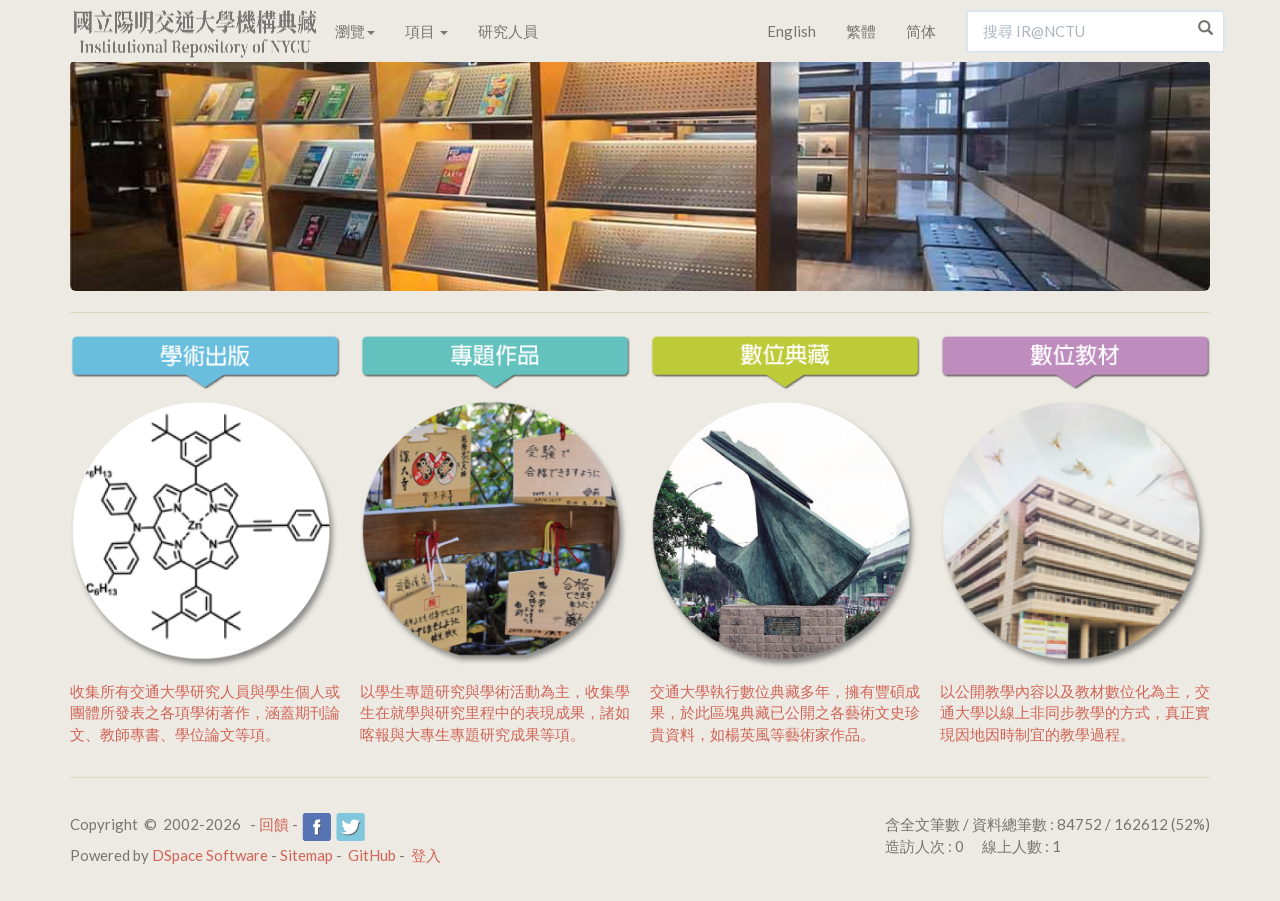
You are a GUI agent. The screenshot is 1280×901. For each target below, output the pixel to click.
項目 (426, 31)
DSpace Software (210, 855)
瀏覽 (355, 31)
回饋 (274, 824)
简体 (921, 31)
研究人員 (508, 31)
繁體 (861, 31)
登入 (426, 855)
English (791, 31)
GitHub (372, 855)
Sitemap (306, 855)
